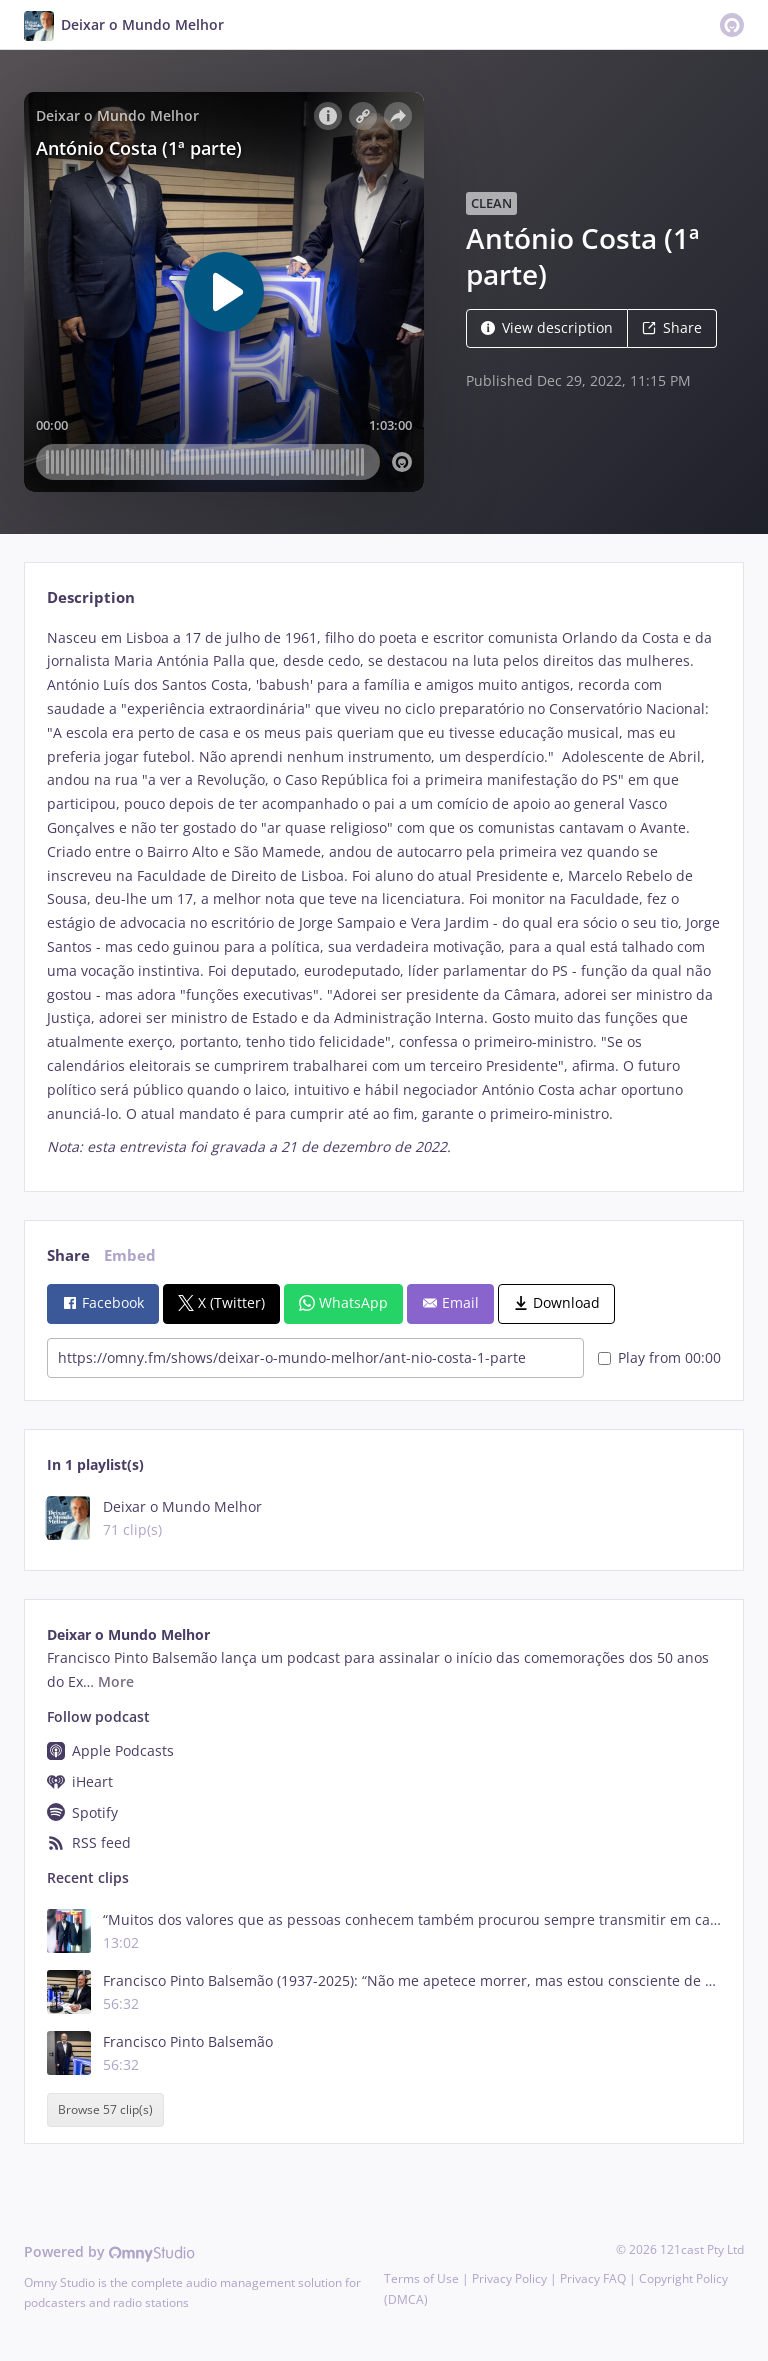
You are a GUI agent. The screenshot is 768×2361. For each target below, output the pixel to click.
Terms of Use (421, 2278)
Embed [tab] (130, 1255)
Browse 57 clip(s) (105, 2110)
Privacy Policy (509, 2278)
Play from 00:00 (659, 1357)
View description (547, 327)
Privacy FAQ (593, 2278)
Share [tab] (68, 1255)
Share (672, 327)
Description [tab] (91, 597)
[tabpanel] (383, 892)
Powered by (109, 2251)
